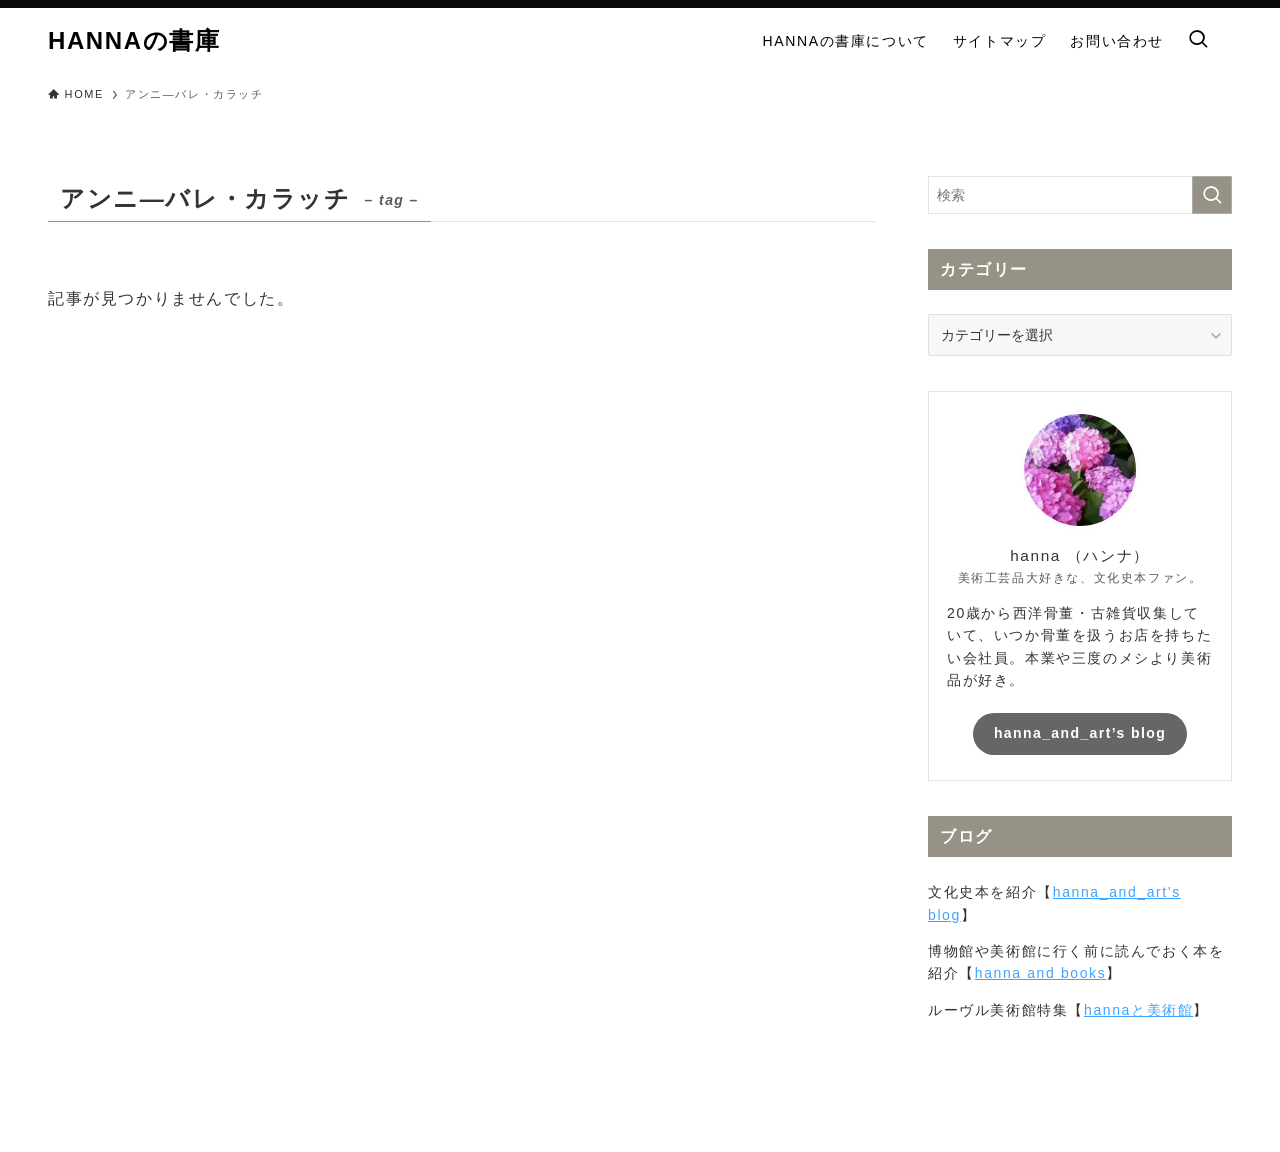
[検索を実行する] (1212, 195)
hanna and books (1040, 973)
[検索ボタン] (1198, 41)
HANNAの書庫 (134, 41)
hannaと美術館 (1138, 1010)
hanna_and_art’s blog (1080, 733)
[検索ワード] (1080, 195)
